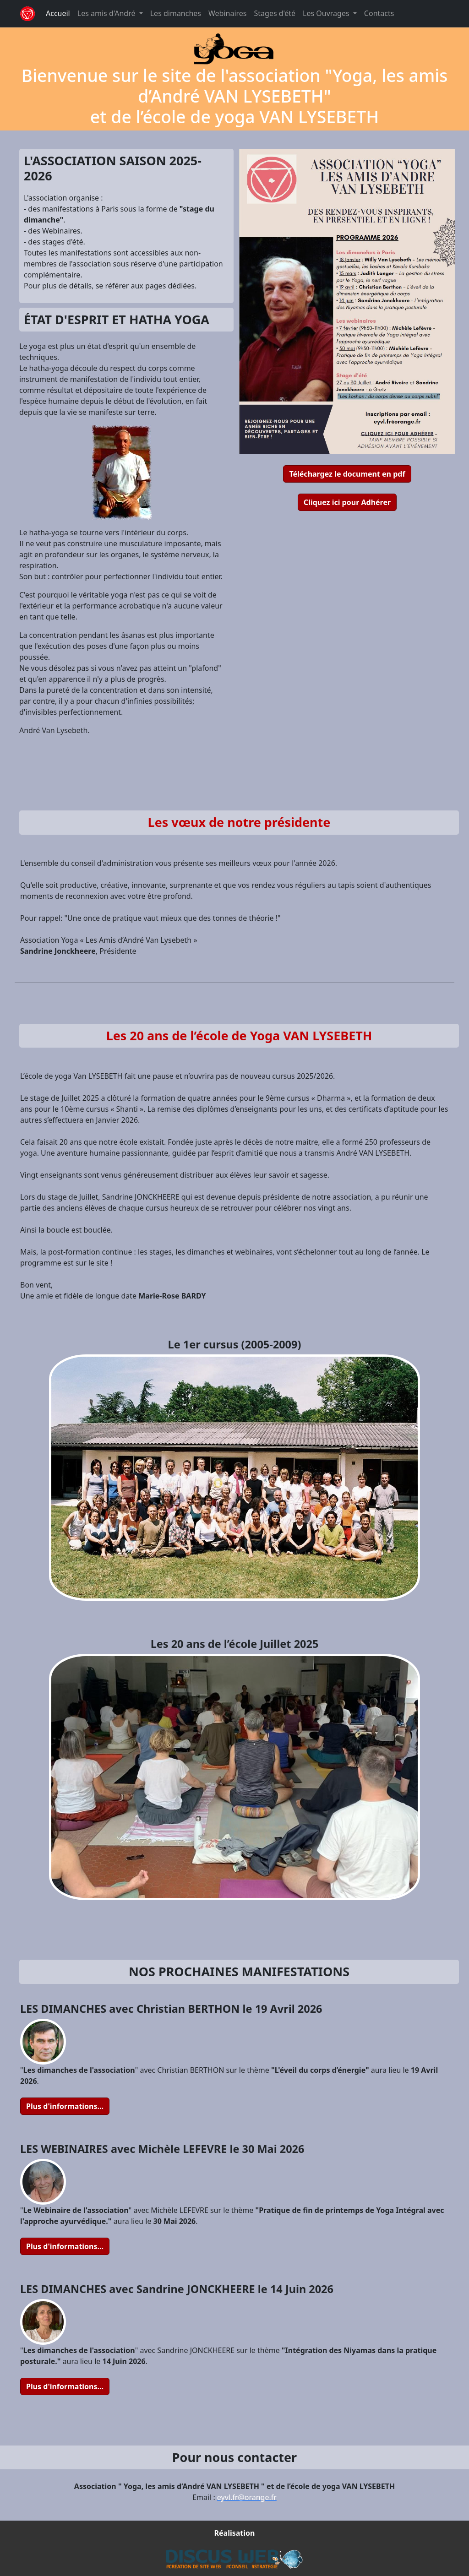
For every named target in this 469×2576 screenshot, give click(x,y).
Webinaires (227, 13)
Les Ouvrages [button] (327, 13)
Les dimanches (175, 13)
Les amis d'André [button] (107, 13)
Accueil (58, 13)
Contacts (379, 13)
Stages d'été (275, 13)
